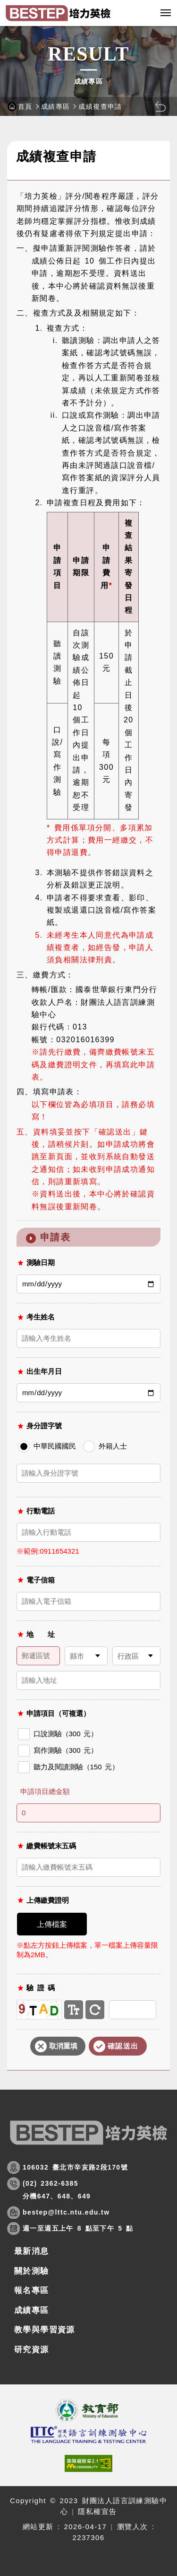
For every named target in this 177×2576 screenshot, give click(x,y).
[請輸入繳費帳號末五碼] (88, 1867)
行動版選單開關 (165, 14)
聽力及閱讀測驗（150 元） (68, 1767)
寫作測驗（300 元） (58, 1751)
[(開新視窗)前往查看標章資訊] (88, 2463)
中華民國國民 (47, 1446)
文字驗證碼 (73, 2009)
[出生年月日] (88, 1392)
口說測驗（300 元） (58, 1734)
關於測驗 (31, 2271)
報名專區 (31, 2290)
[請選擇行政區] (136, 1655)
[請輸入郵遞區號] (38, 1655)
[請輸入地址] (88, 1680)
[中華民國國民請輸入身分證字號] (88, 1473)
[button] (145, 13)
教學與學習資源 (44, 2329)
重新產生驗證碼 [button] (94, 2009)
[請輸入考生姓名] (88, 1338)
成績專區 (55, 106)
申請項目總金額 (45, 1791)
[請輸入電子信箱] (88, 1601)
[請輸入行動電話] (88, 1532)
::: (10, 137)
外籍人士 (105, 1446)
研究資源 (31, 2349)
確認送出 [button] (123, 2046)
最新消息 (31, 2251)
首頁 (25, 106)
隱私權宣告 (97, 2511)
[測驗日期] (88, 1284)
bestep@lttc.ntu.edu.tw (66, 2212)
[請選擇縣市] (86, 1655)
